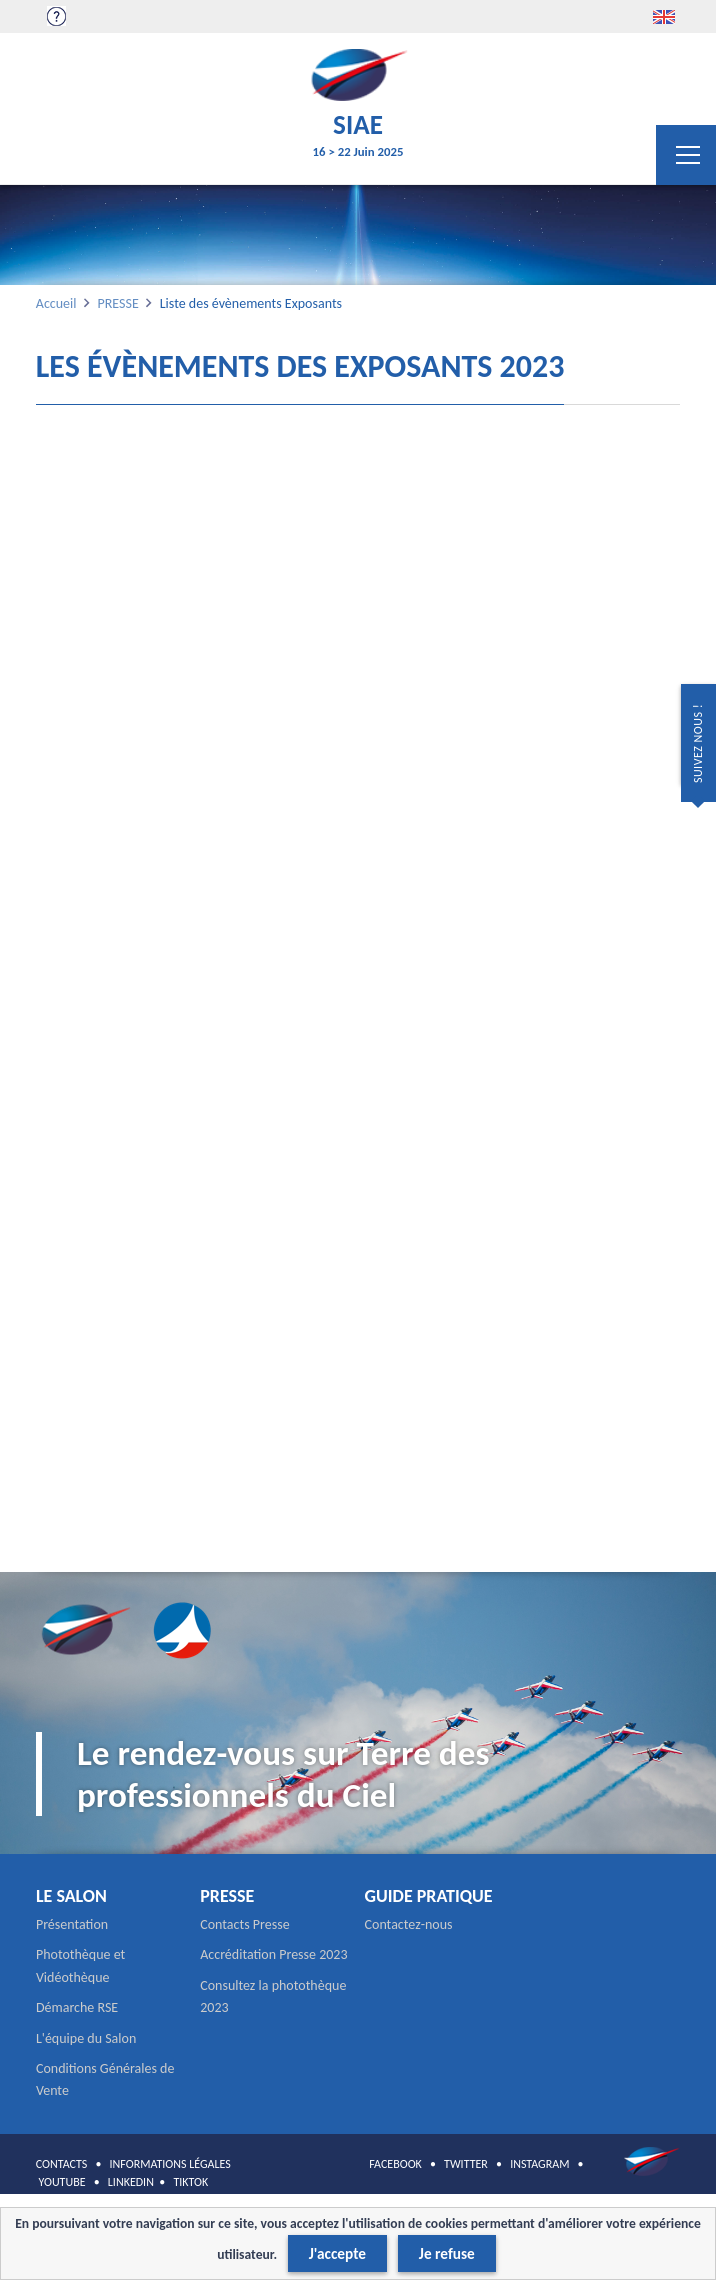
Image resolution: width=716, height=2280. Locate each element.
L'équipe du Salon (86, 2038)
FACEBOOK (395, 2164)
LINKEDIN (131, 2182)
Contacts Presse (244, 1924)
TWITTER (466, 2164)
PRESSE (117, 303)
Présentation (72, 1924)
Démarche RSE (77, 2007)
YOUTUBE (62, 2182)
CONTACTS (62, 2164)
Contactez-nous (409, 1924)
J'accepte (337, 2253)
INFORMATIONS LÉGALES (170, 2164)
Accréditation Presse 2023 (273, 1954)
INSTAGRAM (539, 2164)
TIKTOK (190, 2182)
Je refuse (447, 2253)
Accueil (56, 303)
